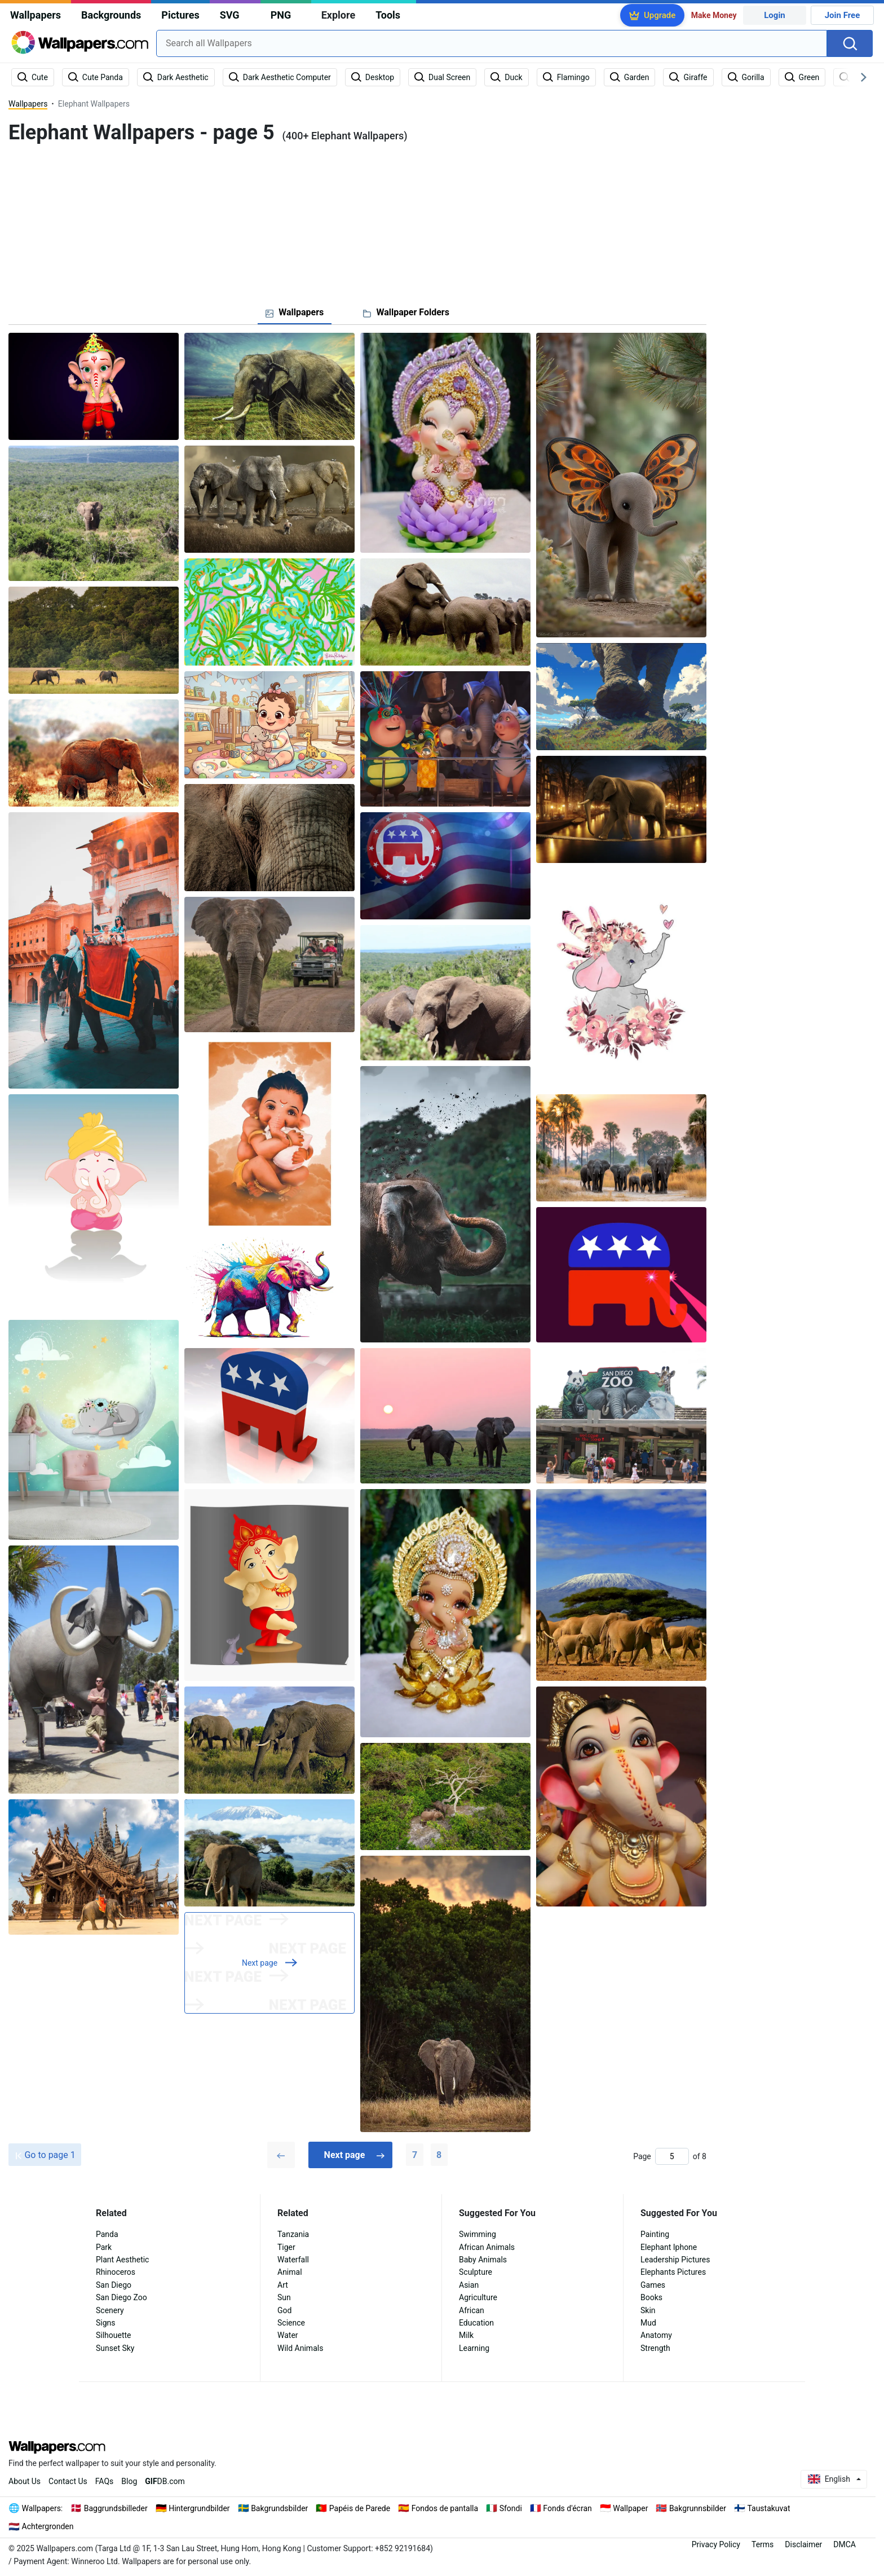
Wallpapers (35, 15)
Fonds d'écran (567, 2508)
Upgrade (659, 15)
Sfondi (511, 2508)
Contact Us (67, 2481)
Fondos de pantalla (445, 2508)
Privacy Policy (716, 2544)
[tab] (295, 312)
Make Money (714, 15)
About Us (24, 2481)
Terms (763, 2544)
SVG (230, 15)
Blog (129, 2481)
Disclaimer (803, 2544)
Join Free (842, 15)
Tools (387, 15)
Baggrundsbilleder (116, 2508)
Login (774, 15)
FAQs (104, 2481)
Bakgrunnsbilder (697, 2508)
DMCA (844, 2544)
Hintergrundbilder (199, 2508)
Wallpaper (630, 2508)
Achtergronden (48, 2526)
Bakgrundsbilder (279, 2508)
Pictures (180, 15)
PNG (281, 15)
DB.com (165, 2481)
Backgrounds (111, 15)
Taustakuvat (768, 2508)
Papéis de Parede (359, 2508)
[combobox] (491, 43)
